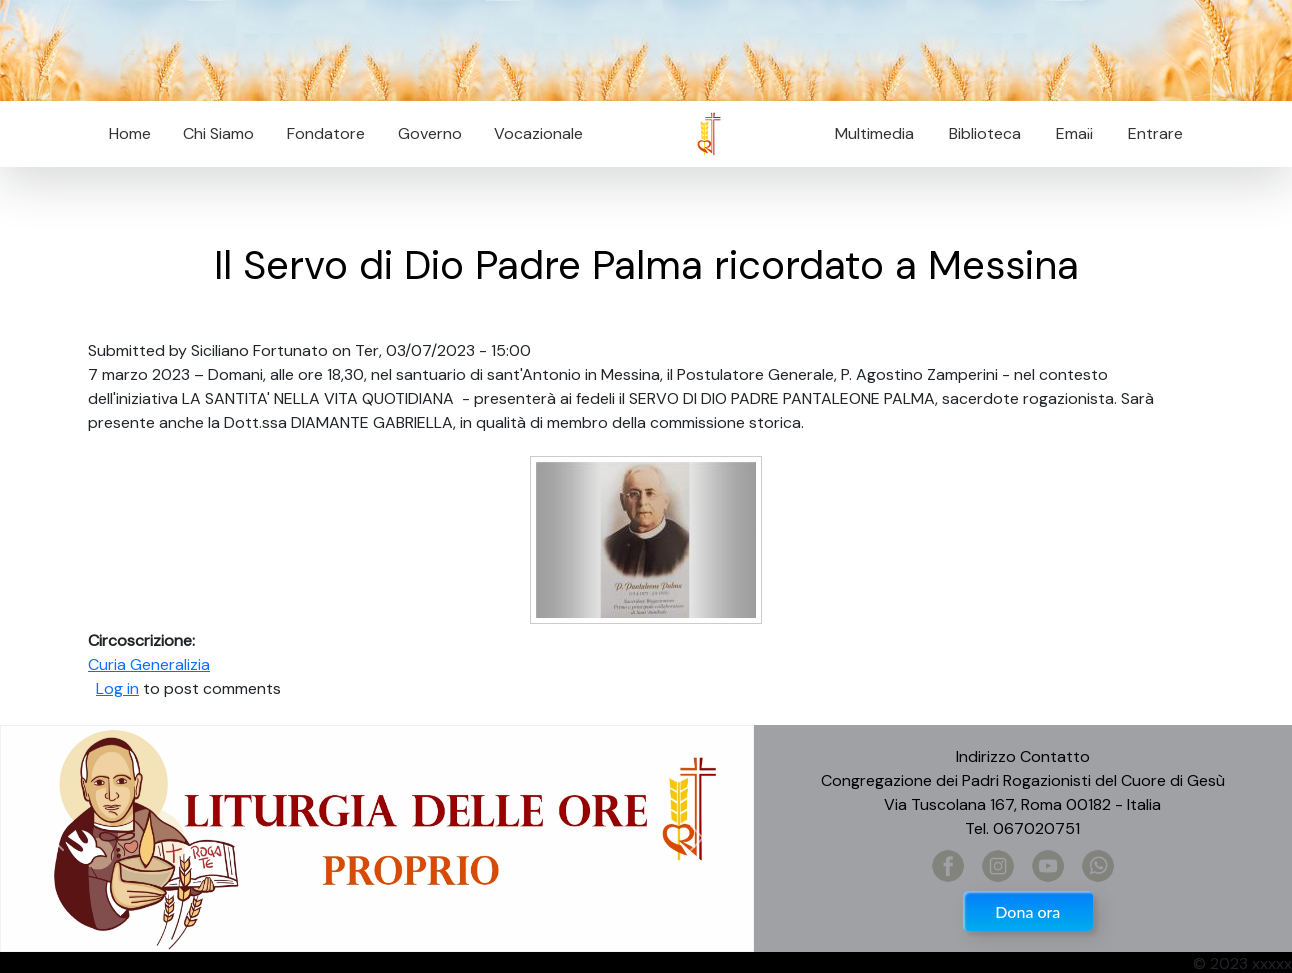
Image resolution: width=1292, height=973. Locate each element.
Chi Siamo (218, 133)
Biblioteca (985, 133)
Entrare (1155, 133)
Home (130, 133)
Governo (430, 133)
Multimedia (874, 133)
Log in (117, 688)
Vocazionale (538, 133)
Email (1068, 133)
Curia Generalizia (149, 664)
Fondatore (326, 133)
